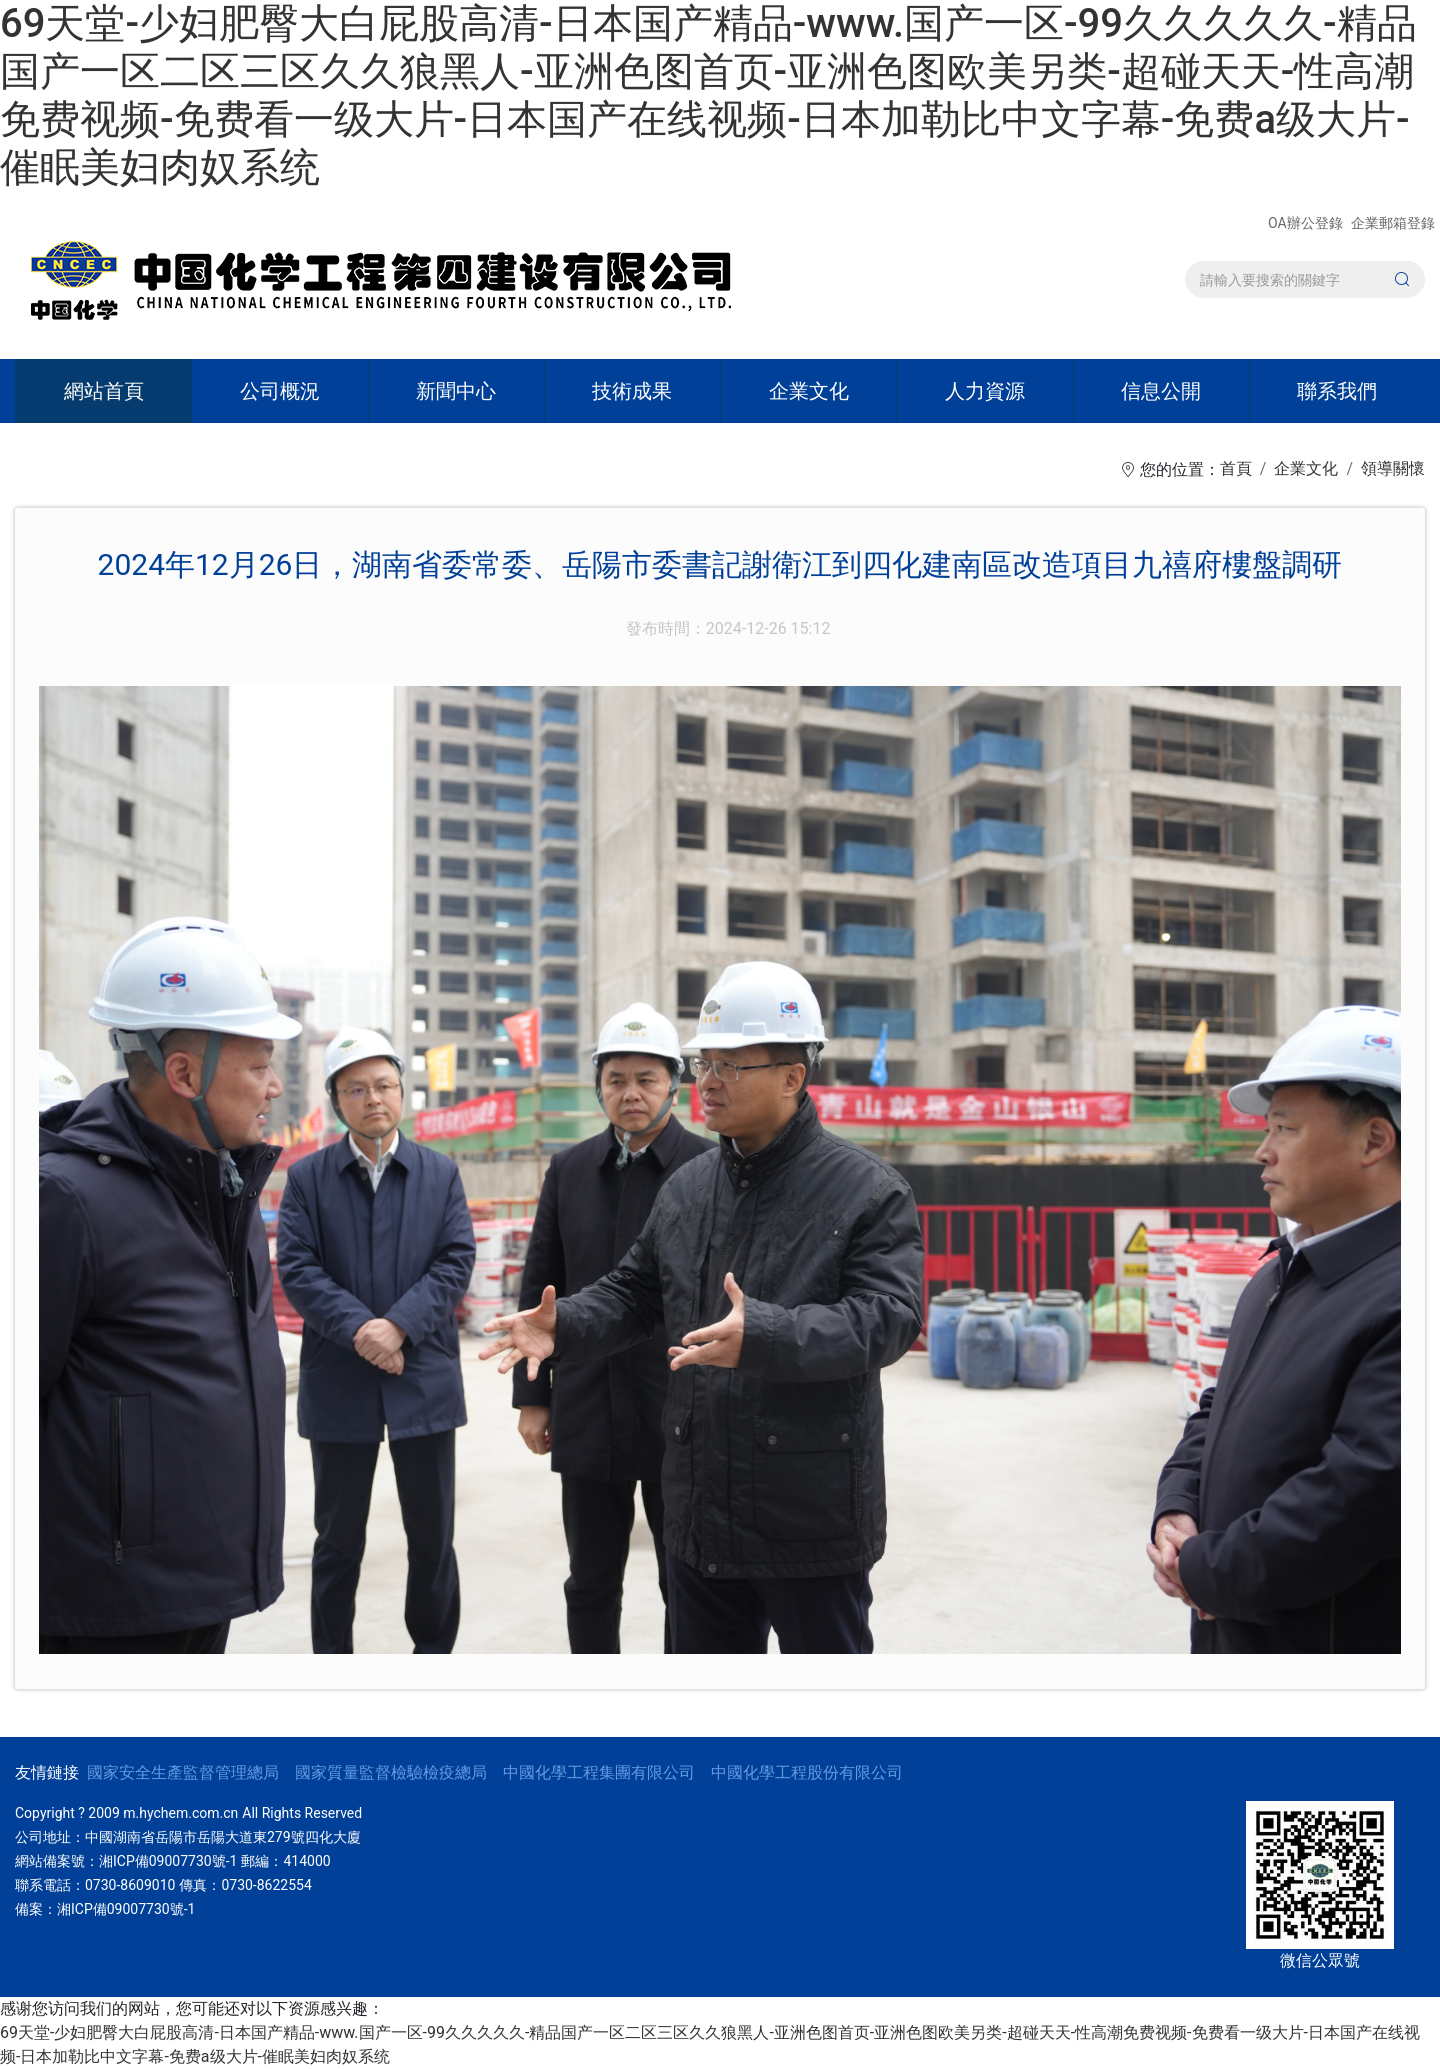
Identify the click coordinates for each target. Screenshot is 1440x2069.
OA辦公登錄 (1307, 223)
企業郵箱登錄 (1393, 223)
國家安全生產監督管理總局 (183, 1772)
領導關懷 (1393, 468)
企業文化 (1306, 468)
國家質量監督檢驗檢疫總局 (391, 1772)
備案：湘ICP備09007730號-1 (105, 1909)
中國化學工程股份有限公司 (807, 1772)
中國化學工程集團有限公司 (599, 1772)
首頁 (1236, 468)
